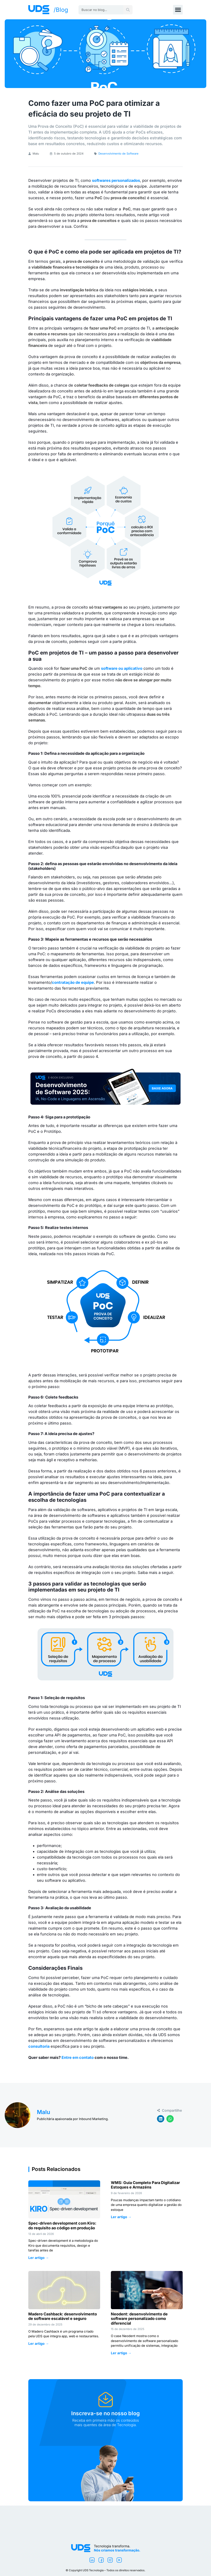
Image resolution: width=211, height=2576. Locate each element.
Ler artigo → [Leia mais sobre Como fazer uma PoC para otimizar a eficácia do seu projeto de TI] (121, 2217)
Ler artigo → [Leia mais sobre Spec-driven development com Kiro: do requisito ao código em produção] (38, 2258)
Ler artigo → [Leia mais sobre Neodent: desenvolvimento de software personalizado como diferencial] (121, 2353)
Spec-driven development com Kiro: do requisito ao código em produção (62, 2225)
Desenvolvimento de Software (118, 153)
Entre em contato (78, 2057)
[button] (178, 10)
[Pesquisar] (128, 9)
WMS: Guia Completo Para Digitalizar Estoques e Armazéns (145, 2185)
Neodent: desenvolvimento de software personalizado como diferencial (139, 2318)
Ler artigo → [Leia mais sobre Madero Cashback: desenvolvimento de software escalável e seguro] (38, 2343)
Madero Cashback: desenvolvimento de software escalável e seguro (62, 2316)
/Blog (61, 9)
